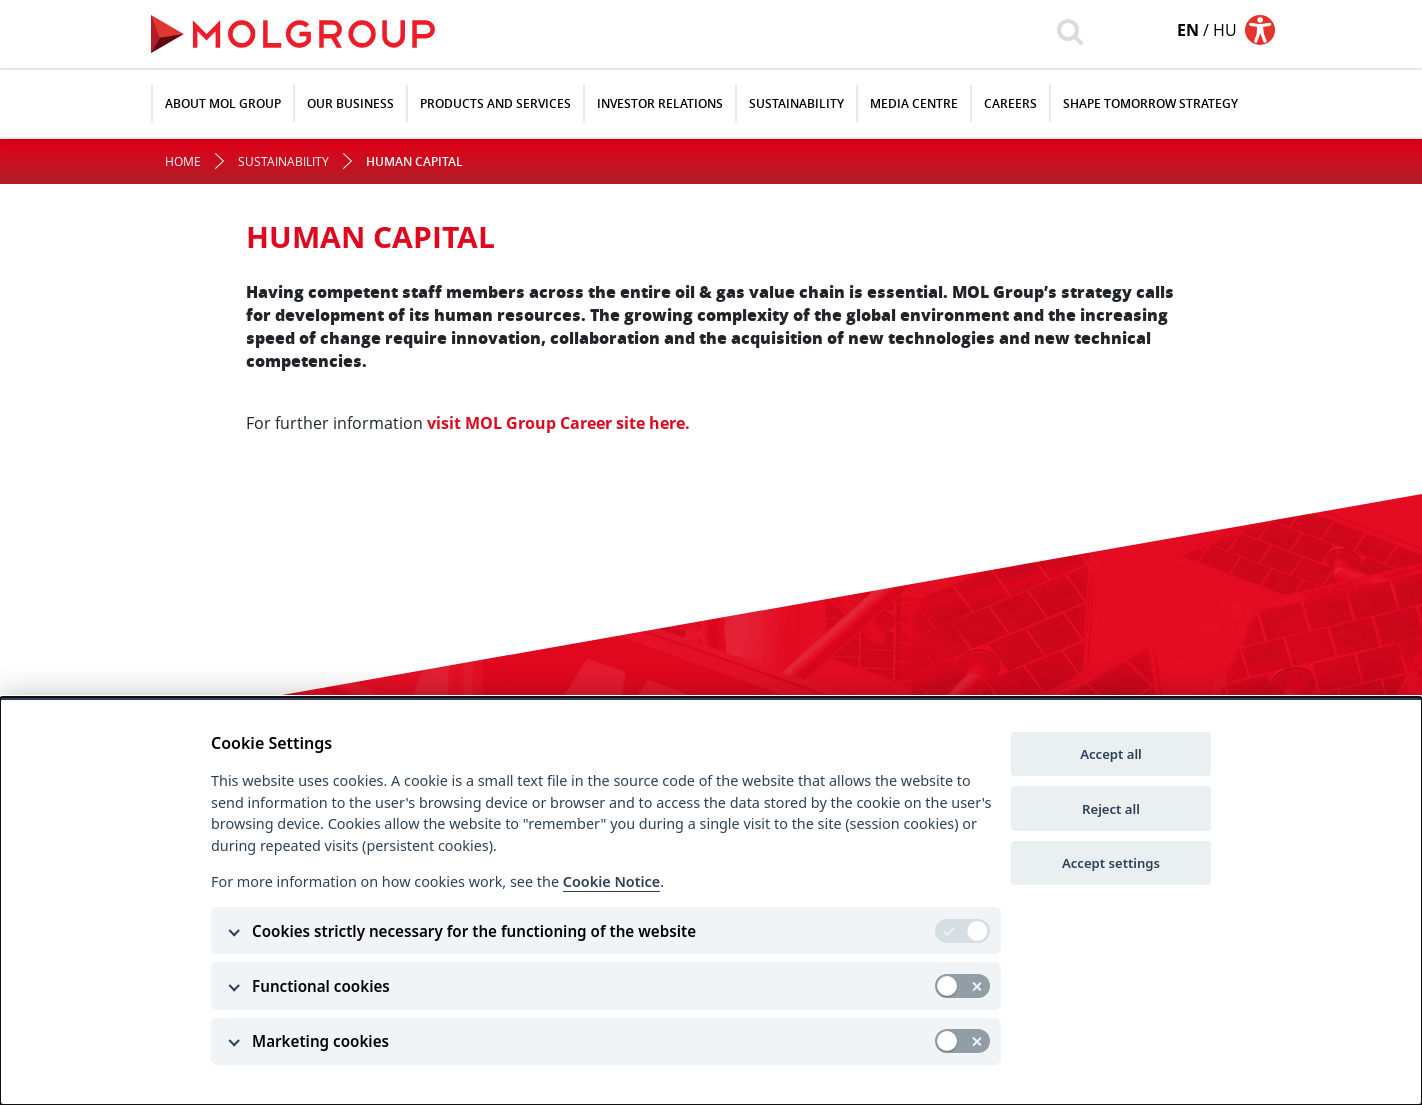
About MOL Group (223, 103)
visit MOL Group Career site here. (558, 423)
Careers (1010, 103)
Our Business (350, 103)
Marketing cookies (320, 1041)
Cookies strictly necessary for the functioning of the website (474, 931)
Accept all (1111, 754)
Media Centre (914, 103)
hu (1225, 30)
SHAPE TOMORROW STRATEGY (1150, 103)
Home (183, 161)
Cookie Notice (611, 881)
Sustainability (796, 103)
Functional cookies (321, 986)
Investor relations (660, 103)
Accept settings (1111, 863)
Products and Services (495, 103)
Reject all (1111, 809)
